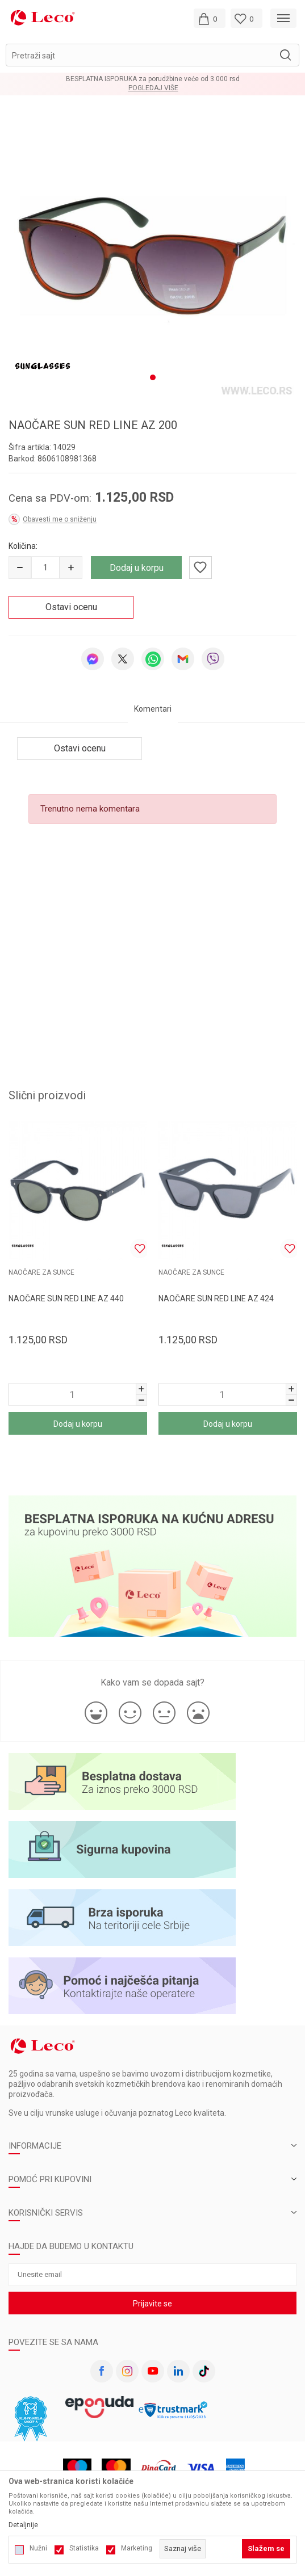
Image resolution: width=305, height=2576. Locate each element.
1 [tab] (153, 372)
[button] (152, 55)
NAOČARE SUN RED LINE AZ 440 (66, 1292)
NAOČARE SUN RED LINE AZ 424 (216, 1292)
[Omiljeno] (246, 18)
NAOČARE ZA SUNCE (41, 1267)
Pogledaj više (153, 88)
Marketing (136, 2548)
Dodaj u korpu (137, 562)
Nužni (38, 2548)
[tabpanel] (152, 253)
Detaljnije (23, 2525)
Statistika (84, 2548)
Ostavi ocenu (71, 601)
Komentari (153, 703)
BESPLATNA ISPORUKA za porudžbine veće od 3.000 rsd (153, 79)
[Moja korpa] (209, 18)
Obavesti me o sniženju (60, 514)
